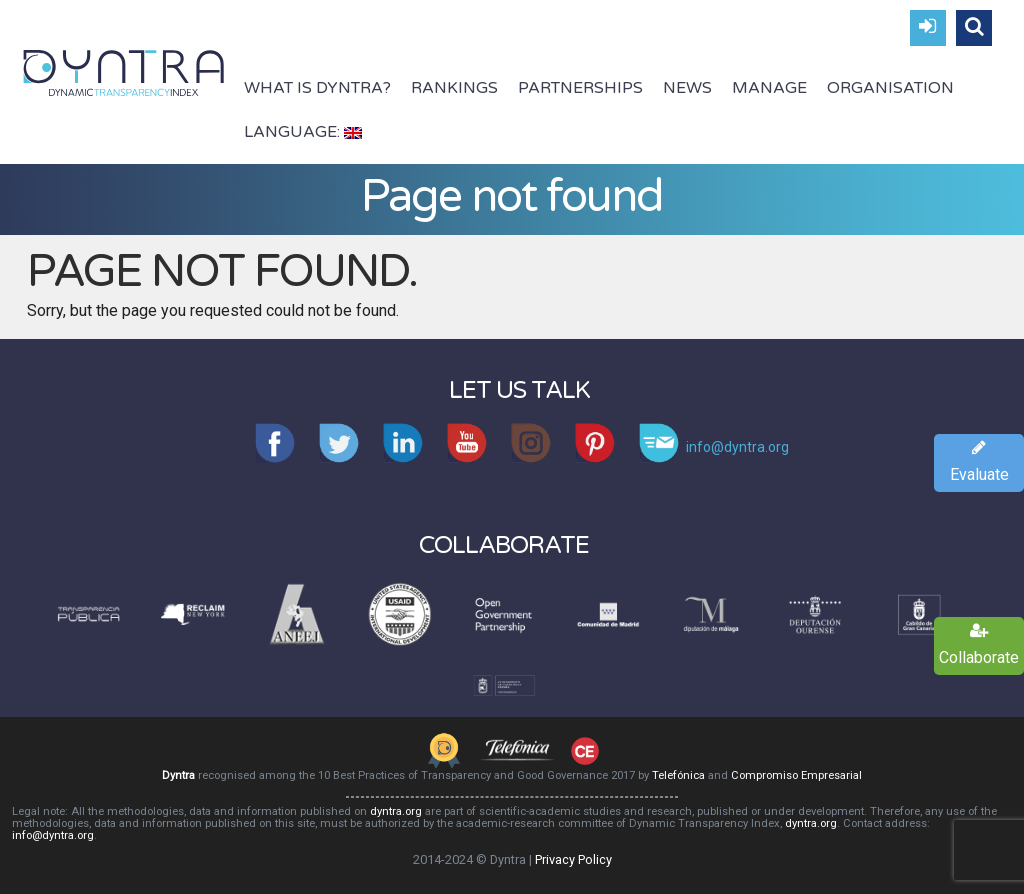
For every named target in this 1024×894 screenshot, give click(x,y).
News (687, 88)
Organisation (890, 88)
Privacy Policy (573, 859)
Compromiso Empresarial (796, 775)
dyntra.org (396, 811)
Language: (303, 132)
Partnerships (580, 88)
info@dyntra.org (53, 835)
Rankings (454, 88)
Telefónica (678, 775)
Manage (769, 88)
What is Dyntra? (317, 88)
